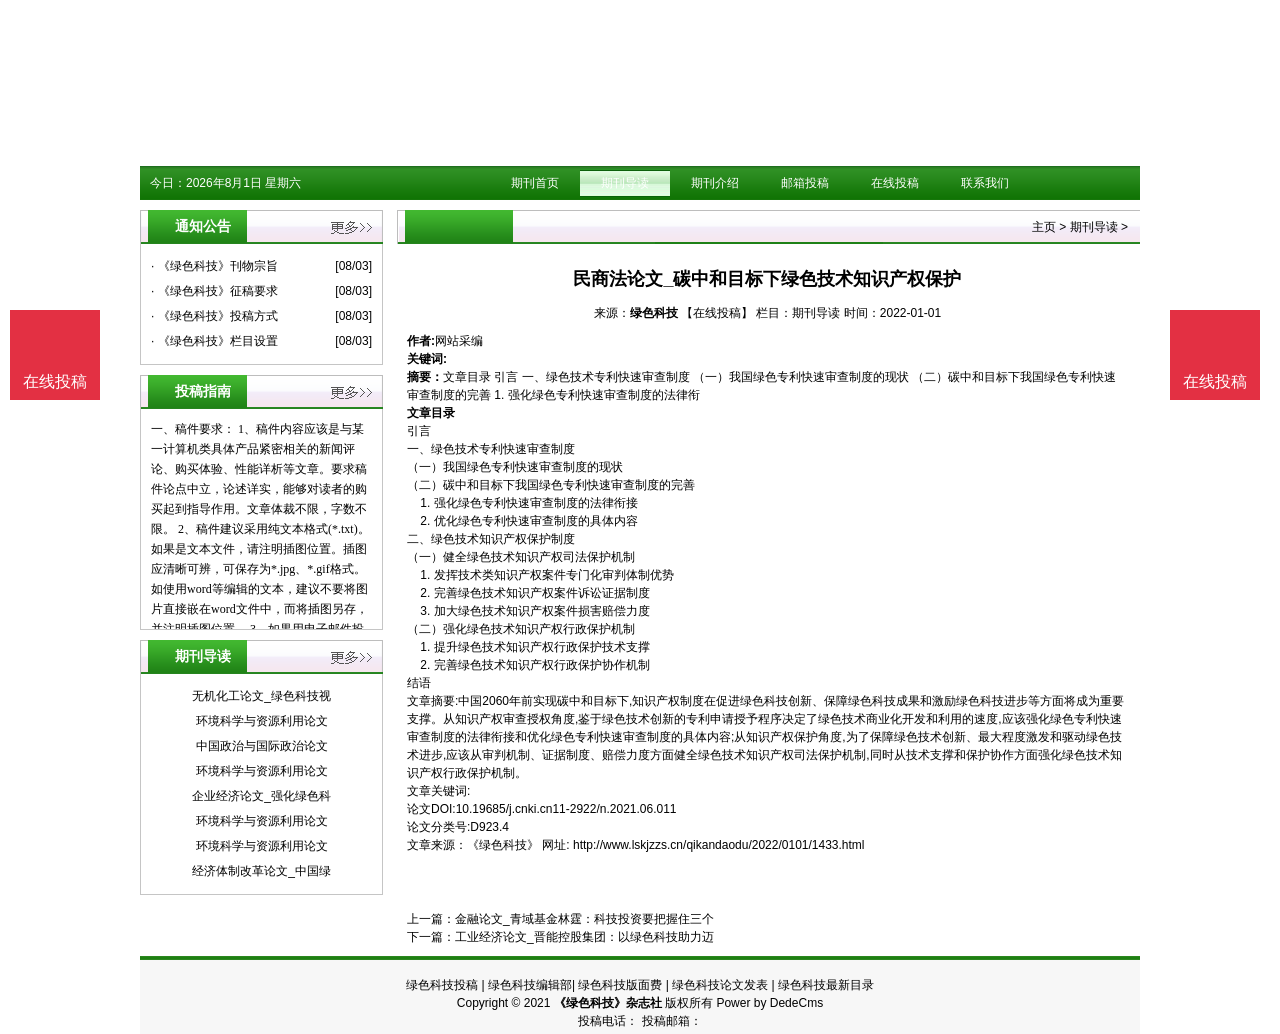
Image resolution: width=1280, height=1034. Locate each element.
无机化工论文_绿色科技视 (261, 696)
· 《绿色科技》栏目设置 (214, 341)
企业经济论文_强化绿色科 (261, 796)
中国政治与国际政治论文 (262, 746)
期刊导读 (625, 183)
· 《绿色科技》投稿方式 (214, 316)
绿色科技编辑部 (530, 985)
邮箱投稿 (805, 183)
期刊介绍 (715, 183)
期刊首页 (535, 183)
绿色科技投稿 (442, 985)
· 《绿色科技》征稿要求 (214, 291)
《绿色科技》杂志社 (608, 1003)
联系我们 (985, 183)
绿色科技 (654, 313)
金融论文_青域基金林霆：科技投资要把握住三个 (584, 919)
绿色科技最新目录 (826, 985)
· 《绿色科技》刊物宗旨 (214, 266)
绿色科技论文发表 (720, 985)
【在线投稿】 (717, 313)
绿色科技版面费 (620, 985)
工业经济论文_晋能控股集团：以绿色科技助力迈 (584, 937)
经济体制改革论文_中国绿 (261, 871)
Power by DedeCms (769, 1003)
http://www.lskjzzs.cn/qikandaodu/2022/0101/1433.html (719, 845)
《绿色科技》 (503, 845)
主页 (1044, 227)
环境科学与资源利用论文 (262, 721)
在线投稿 (895, 183)
